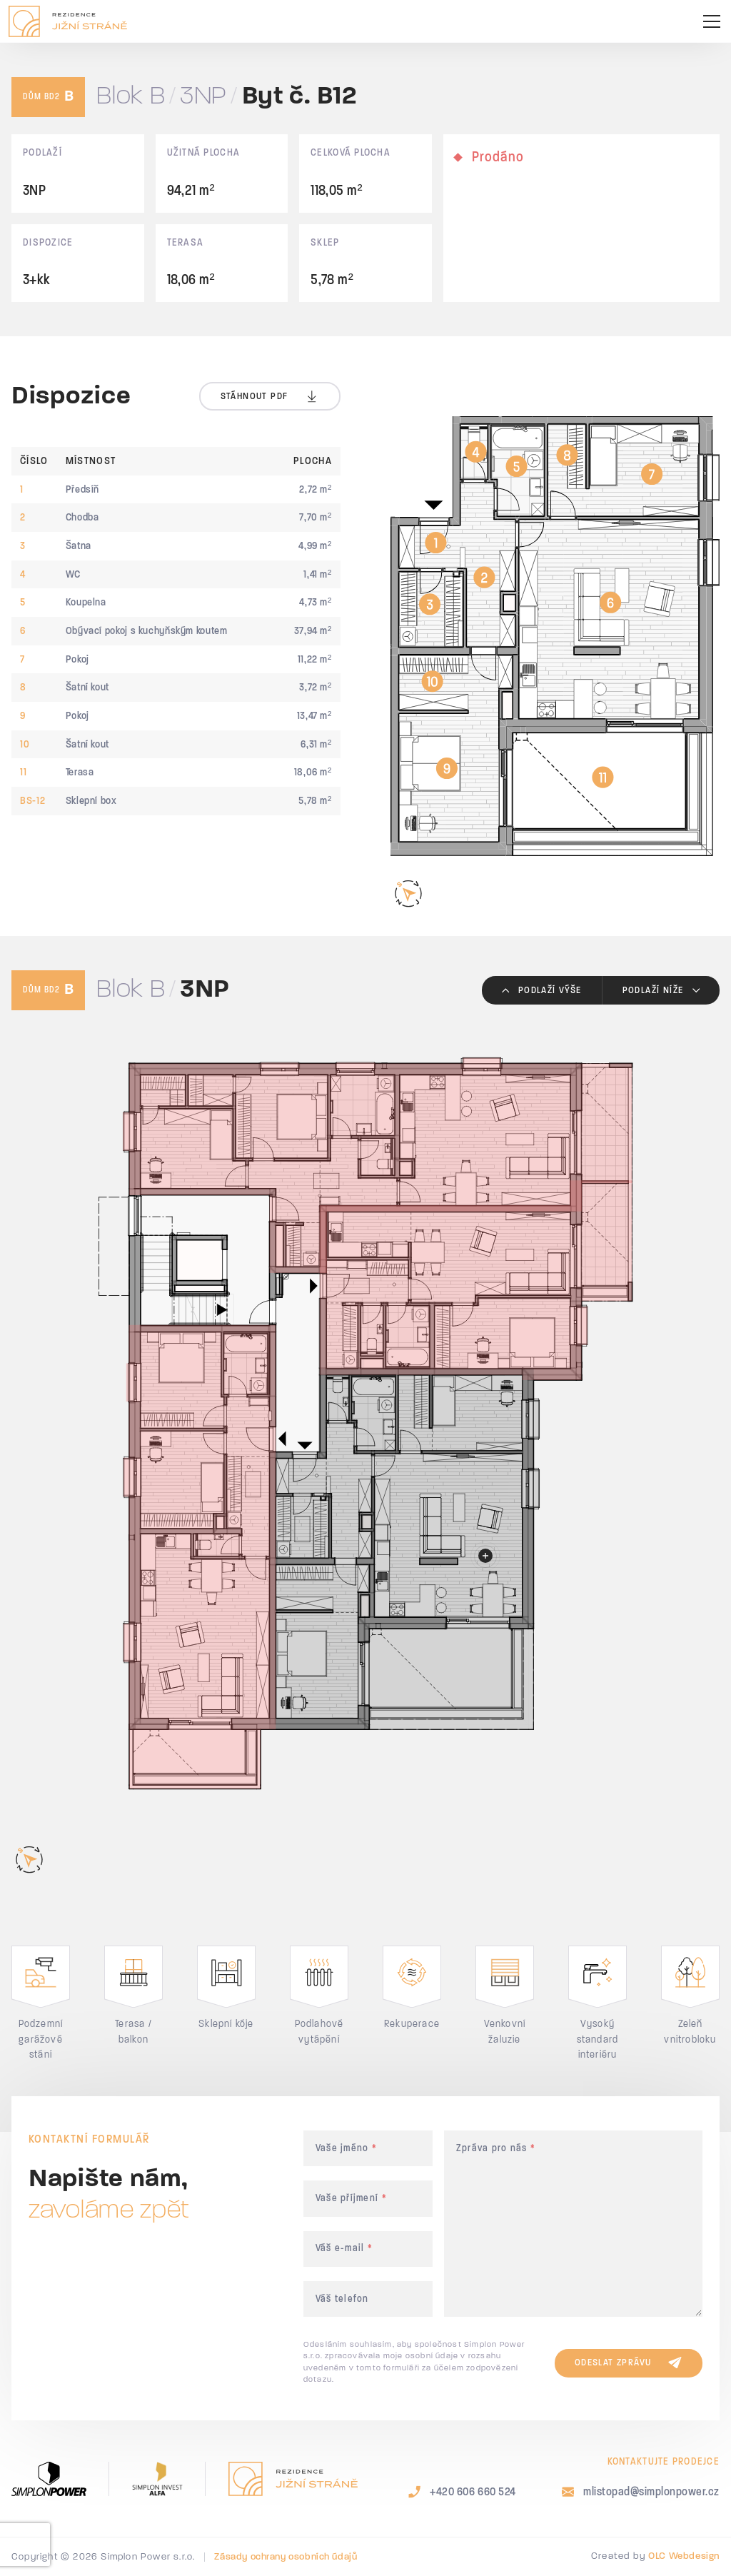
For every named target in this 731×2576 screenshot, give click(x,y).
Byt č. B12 (300, 97)
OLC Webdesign (684, 2556)
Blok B (130, 97)
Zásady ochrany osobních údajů (285, 2557)
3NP (203, 97)
